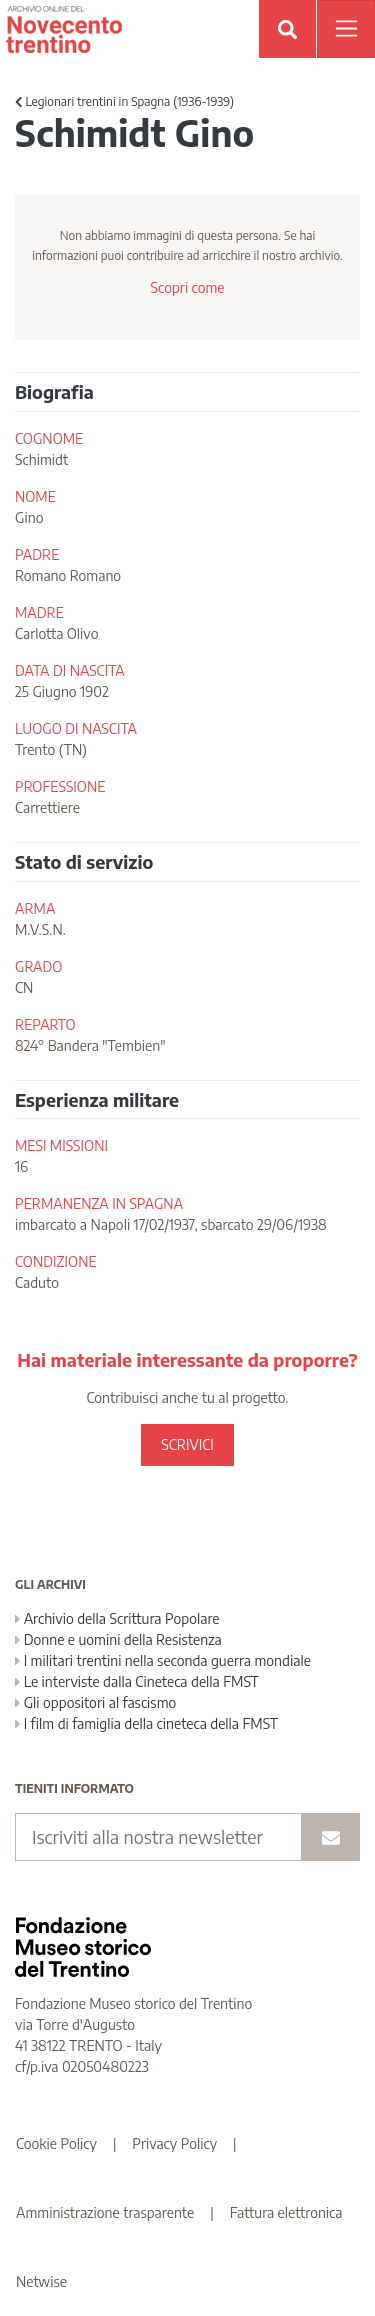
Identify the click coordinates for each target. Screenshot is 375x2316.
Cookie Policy (56, 2143)
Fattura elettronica (286, 2212)
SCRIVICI (187, 1444)
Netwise (41, 2281)
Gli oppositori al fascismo (95, 1702)
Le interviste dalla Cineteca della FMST (137, 1681)
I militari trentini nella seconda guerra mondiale (163, 1660)
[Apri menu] (346, 29)
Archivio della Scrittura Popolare (117, 1618)
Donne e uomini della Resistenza (118, 1639)
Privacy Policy (174, 2143)
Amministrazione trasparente (105, 2212)
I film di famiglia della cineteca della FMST (146, 1723)
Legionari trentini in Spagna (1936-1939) (124, 101)
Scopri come (187, 287)
